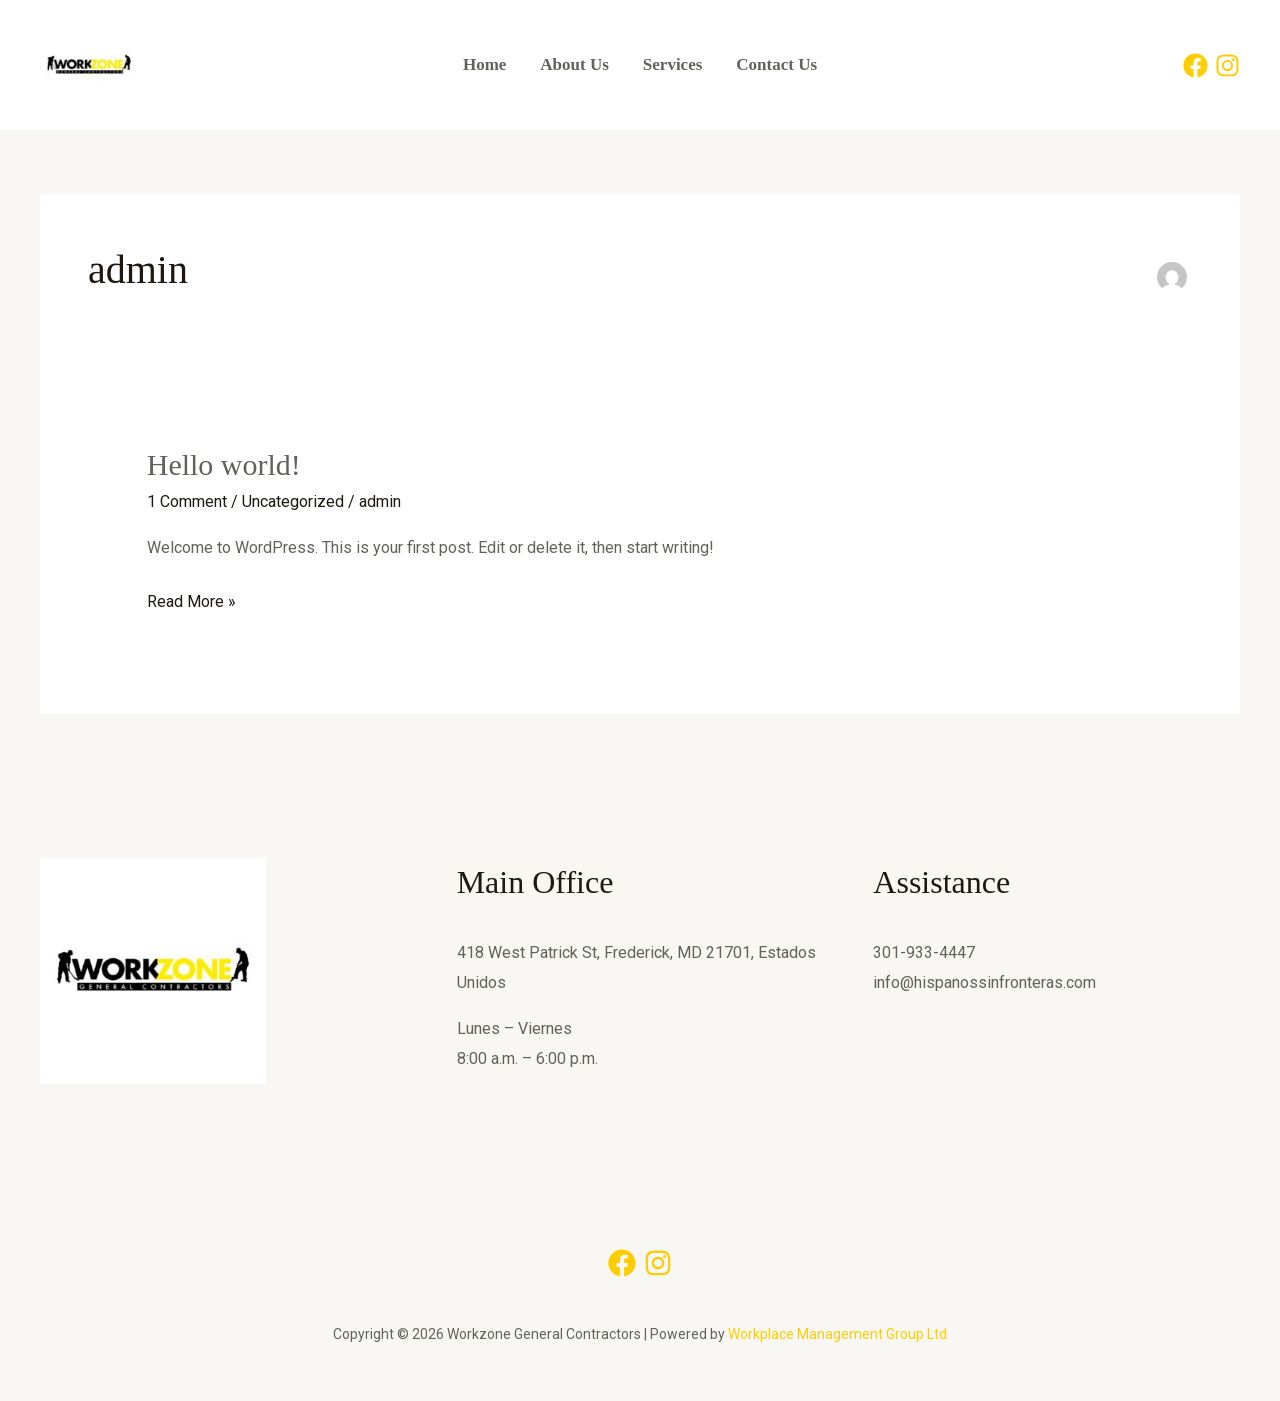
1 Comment (187, 501)
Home (484, 64)
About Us (574, 64)
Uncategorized (293, 501)
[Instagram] (1227, 65)
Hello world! (224, 464)
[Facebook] (1195, 65)
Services (672, 64)
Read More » (191, 599)
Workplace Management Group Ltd (837, 1334)
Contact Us (776, 64)
